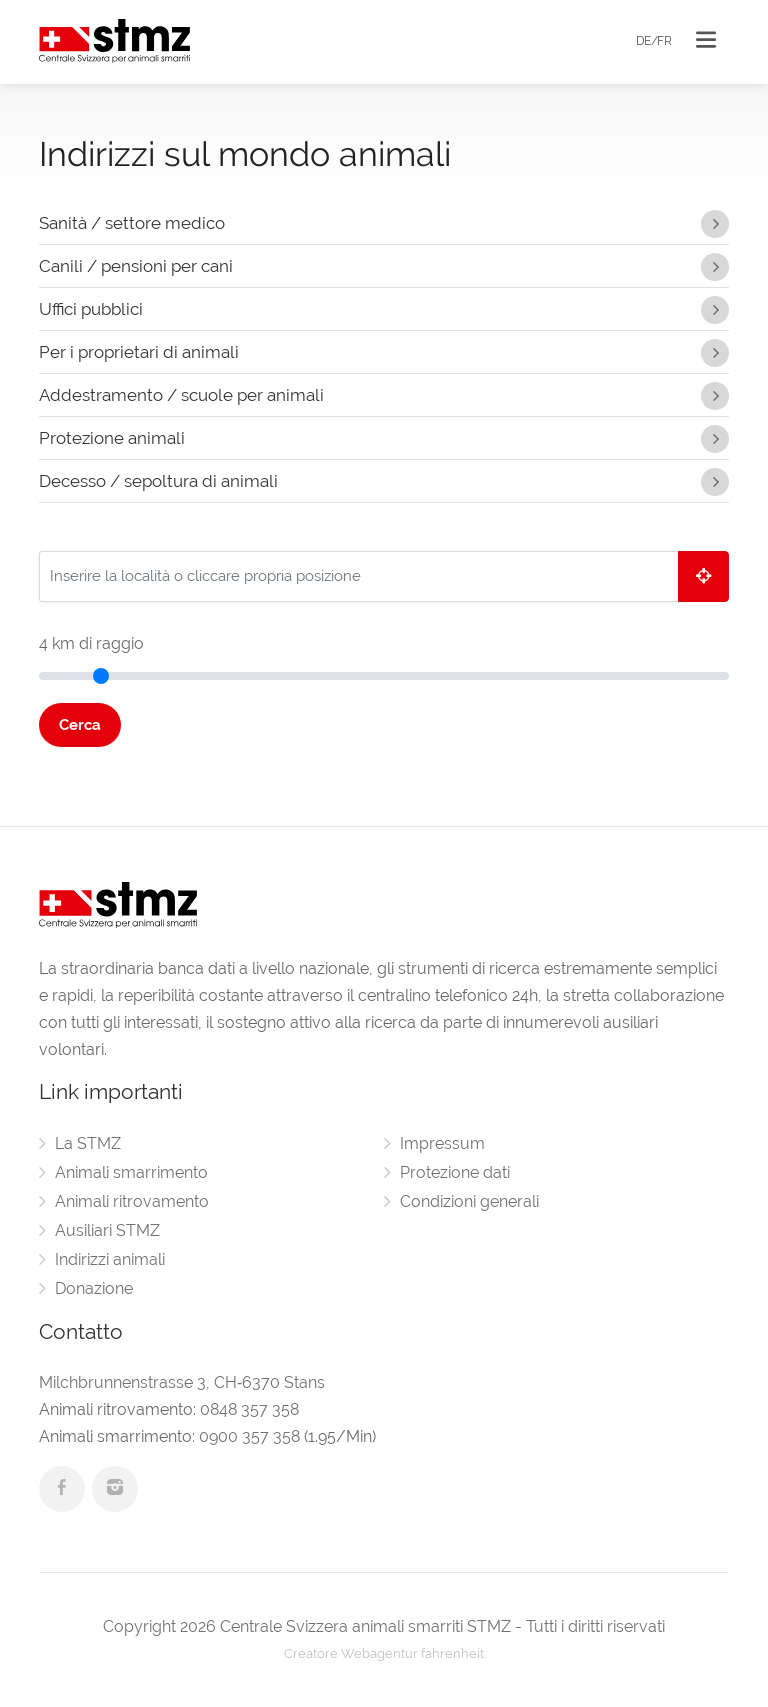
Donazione (94, 1288)
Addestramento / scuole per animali (384, 392)
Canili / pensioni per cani (384, 263)
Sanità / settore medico (384, 220)
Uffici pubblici (384, 306)
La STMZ (88, 1143)
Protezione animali (384, 435)
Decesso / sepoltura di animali (384, 478)
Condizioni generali (469, 1201)
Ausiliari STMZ (107, 1230)
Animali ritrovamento (132, 1201)
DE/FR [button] (654, 41)
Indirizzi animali (110, 1259)
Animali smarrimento (131, 1172)
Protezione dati (455, 1172)
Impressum (442, 1143)
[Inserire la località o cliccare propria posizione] (359, 576)
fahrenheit (452, 1653)
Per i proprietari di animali (384, 349)
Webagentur (379, 1653)
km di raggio (91, 643)
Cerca (80, 725)
